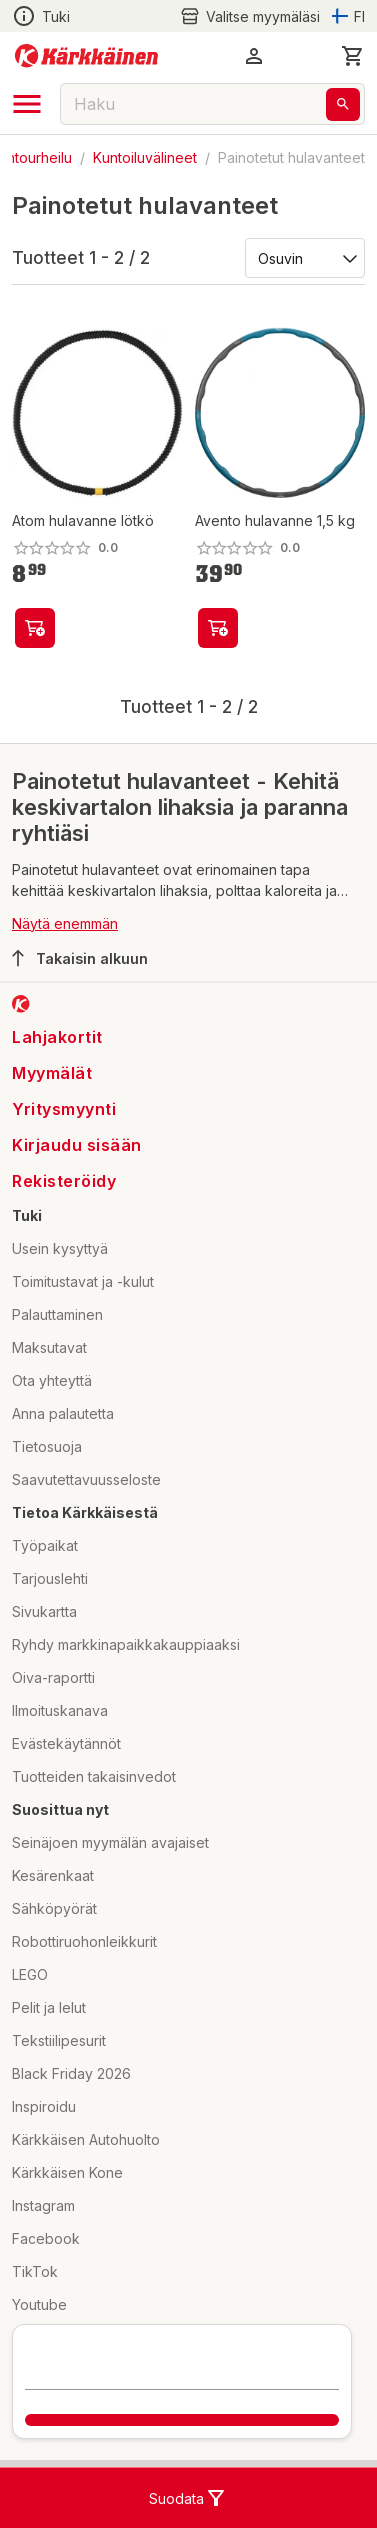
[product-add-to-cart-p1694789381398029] (35, 628)
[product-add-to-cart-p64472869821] (218, 628)
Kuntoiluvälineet (145, 157)
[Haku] (343, 104)
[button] (254, 56)
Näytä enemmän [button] (65, 923)
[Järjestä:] (303, 257)
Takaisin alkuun (80, 958)
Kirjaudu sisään (77, 1145)
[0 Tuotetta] (353, 56)
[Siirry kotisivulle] (86, 56)
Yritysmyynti (64, 1109)
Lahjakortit (57, 1037)
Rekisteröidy (64, 1181)
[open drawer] (27, 104)
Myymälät (52, 1073)
